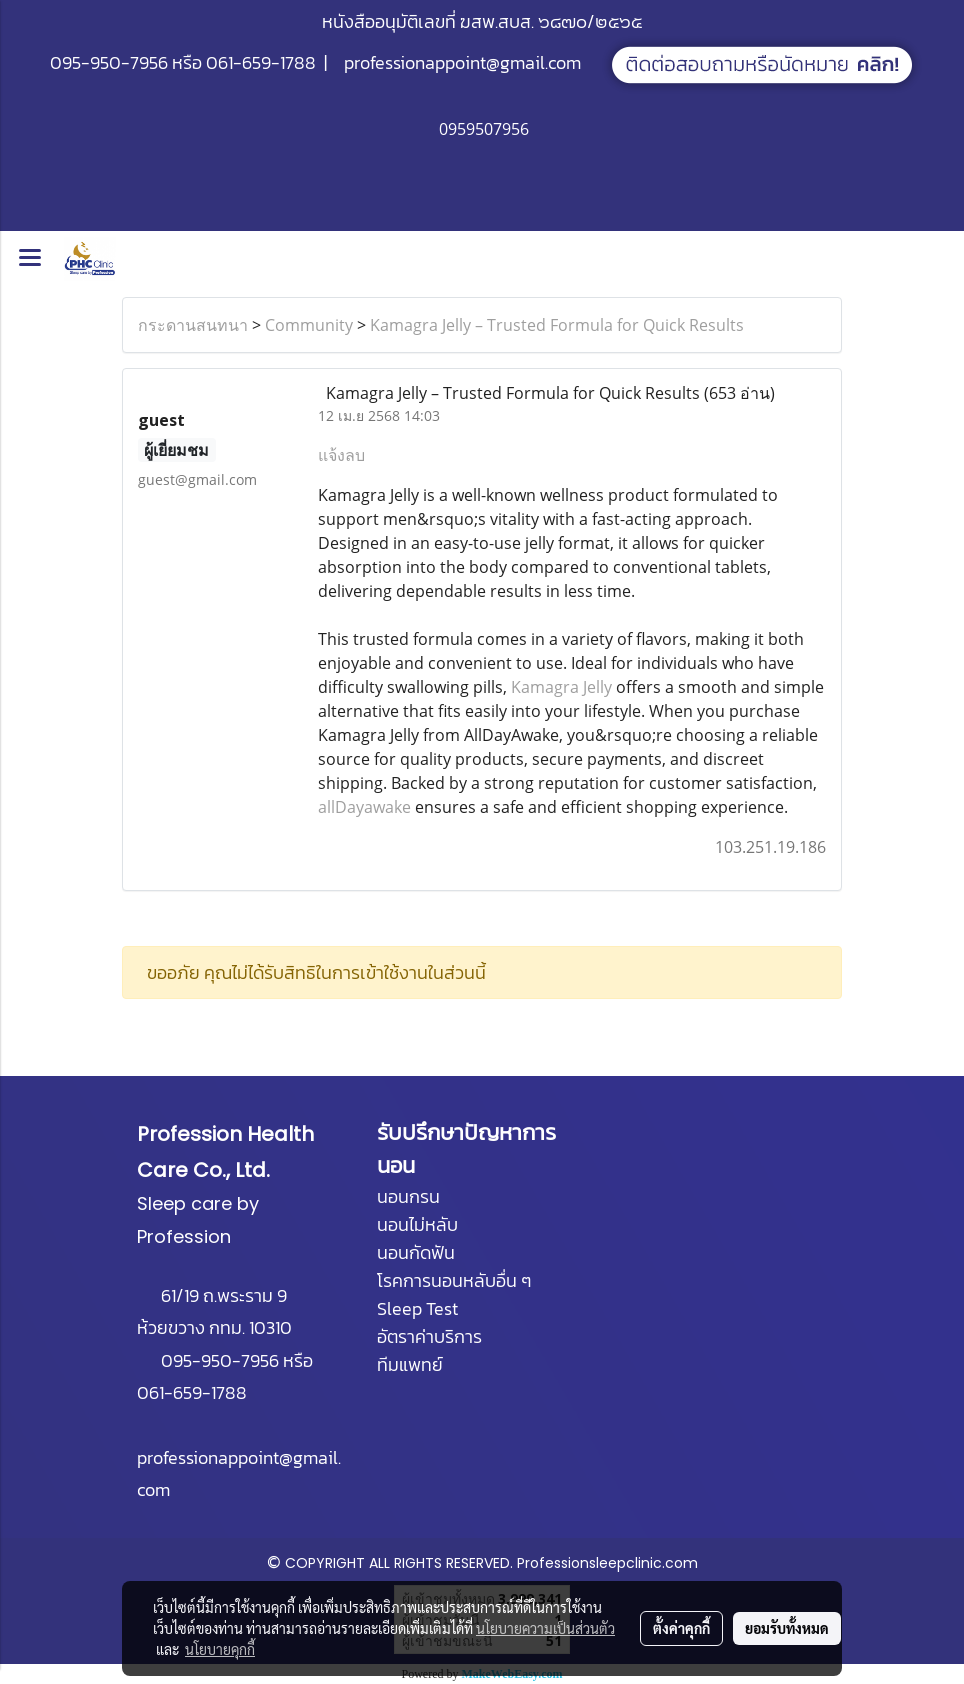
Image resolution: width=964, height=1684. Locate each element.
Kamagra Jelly (561, 687)
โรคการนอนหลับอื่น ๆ (454, 1280)
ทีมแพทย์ (410, 1364)
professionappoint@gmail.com (462, 62)
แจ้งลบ (341, 455)
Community (309, 325)
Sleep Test (417, 1308)
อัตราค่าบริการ (429, 1336)
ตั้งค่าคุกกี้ (681, 1628)
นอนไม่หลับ (417, 1224)
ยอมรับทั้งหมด (787, 1628)
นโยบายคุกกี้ (220, 1649)
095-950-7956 (109, 62)
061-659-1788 (261, 62)
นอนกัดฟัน (416, 1252)
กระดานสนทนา (193, 325)
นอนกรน (408, 1196)
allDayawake (364, 807)
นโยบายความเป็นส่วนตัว (545, 1628)
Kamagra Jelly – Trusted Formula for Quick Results (557, 325)
